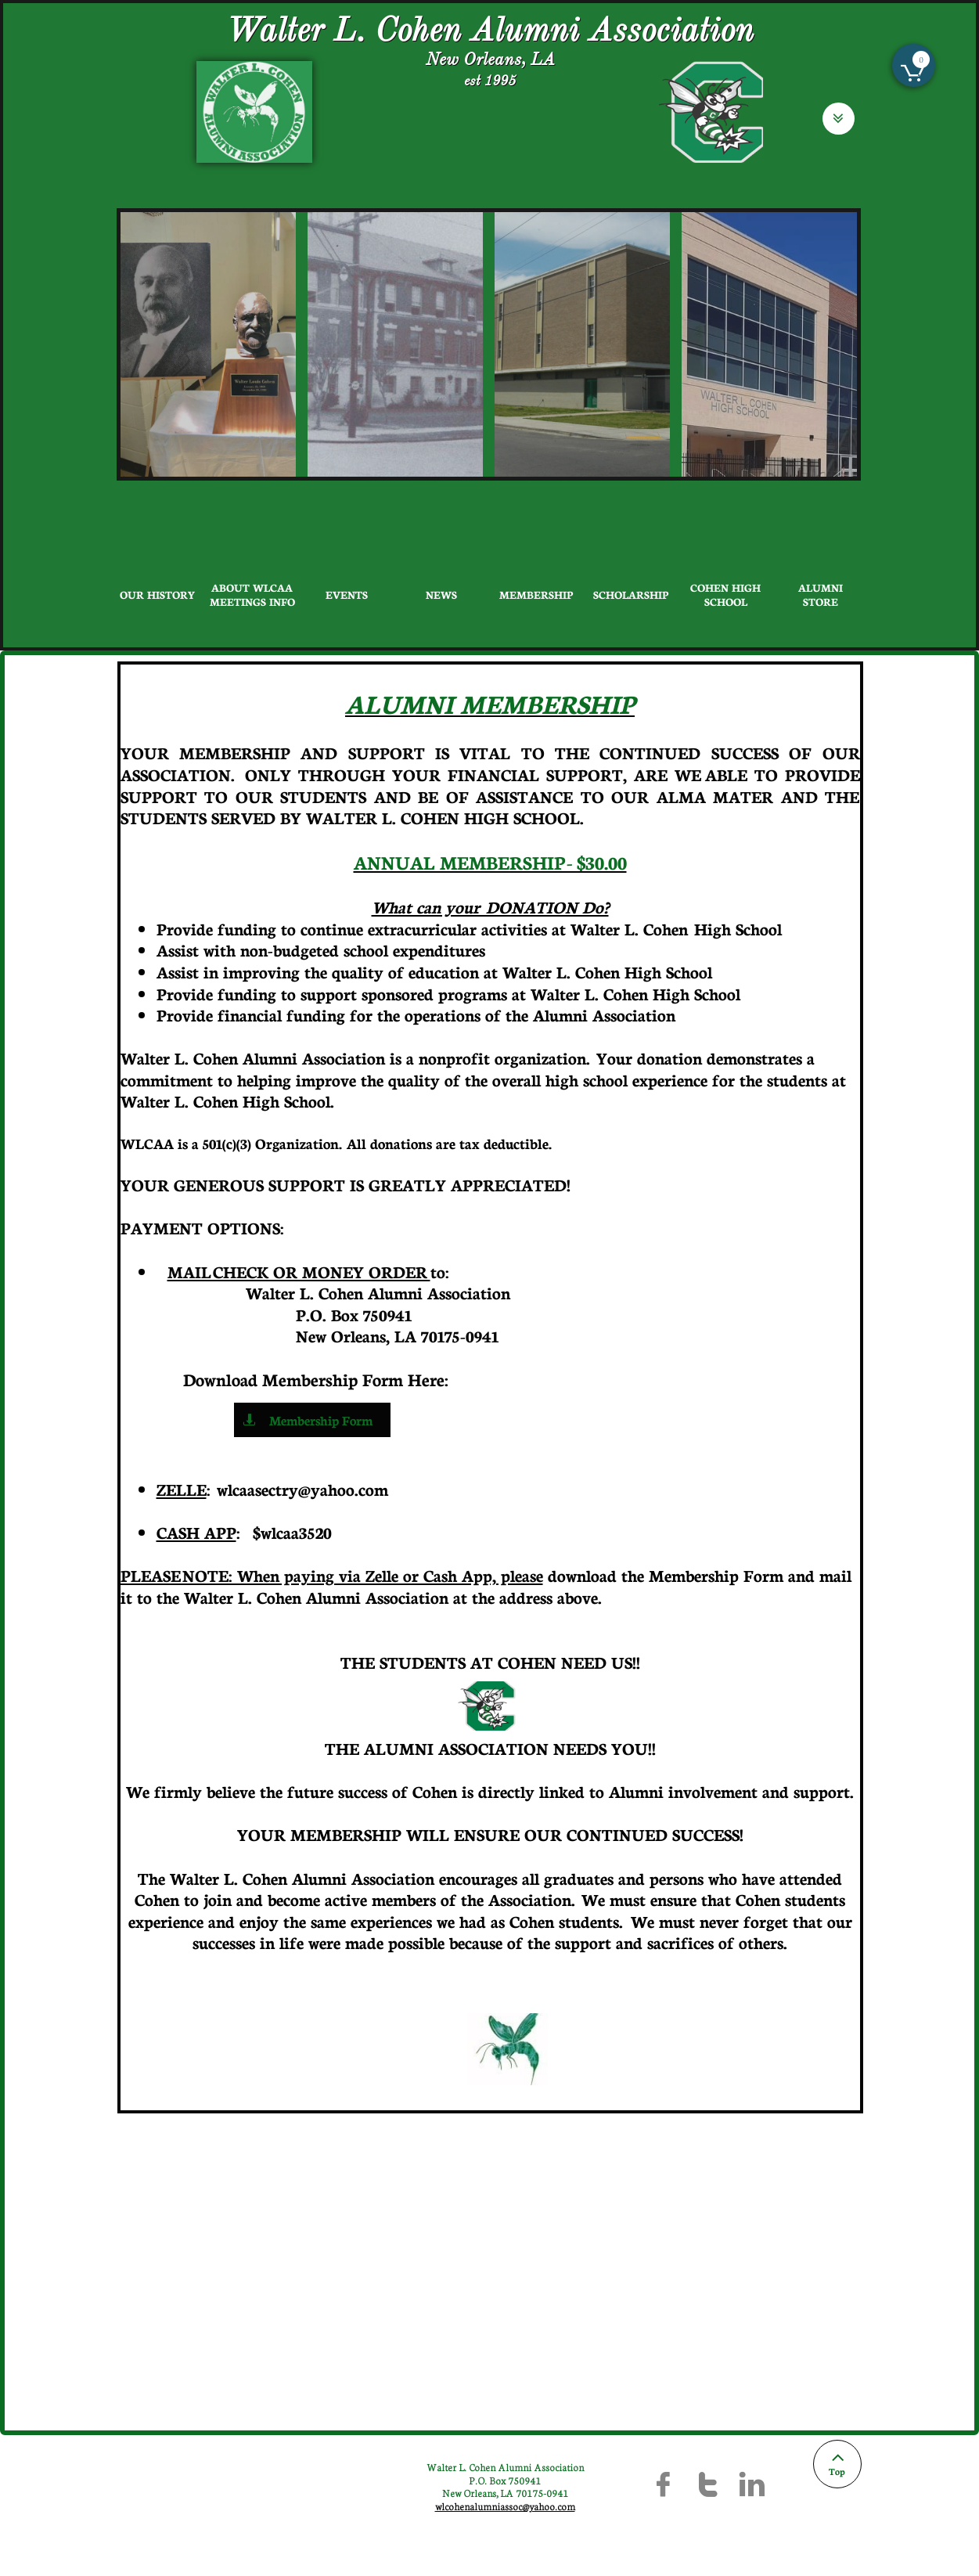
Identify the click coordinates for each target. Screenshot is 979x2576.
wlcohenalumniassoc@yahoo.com (505, 2506)
